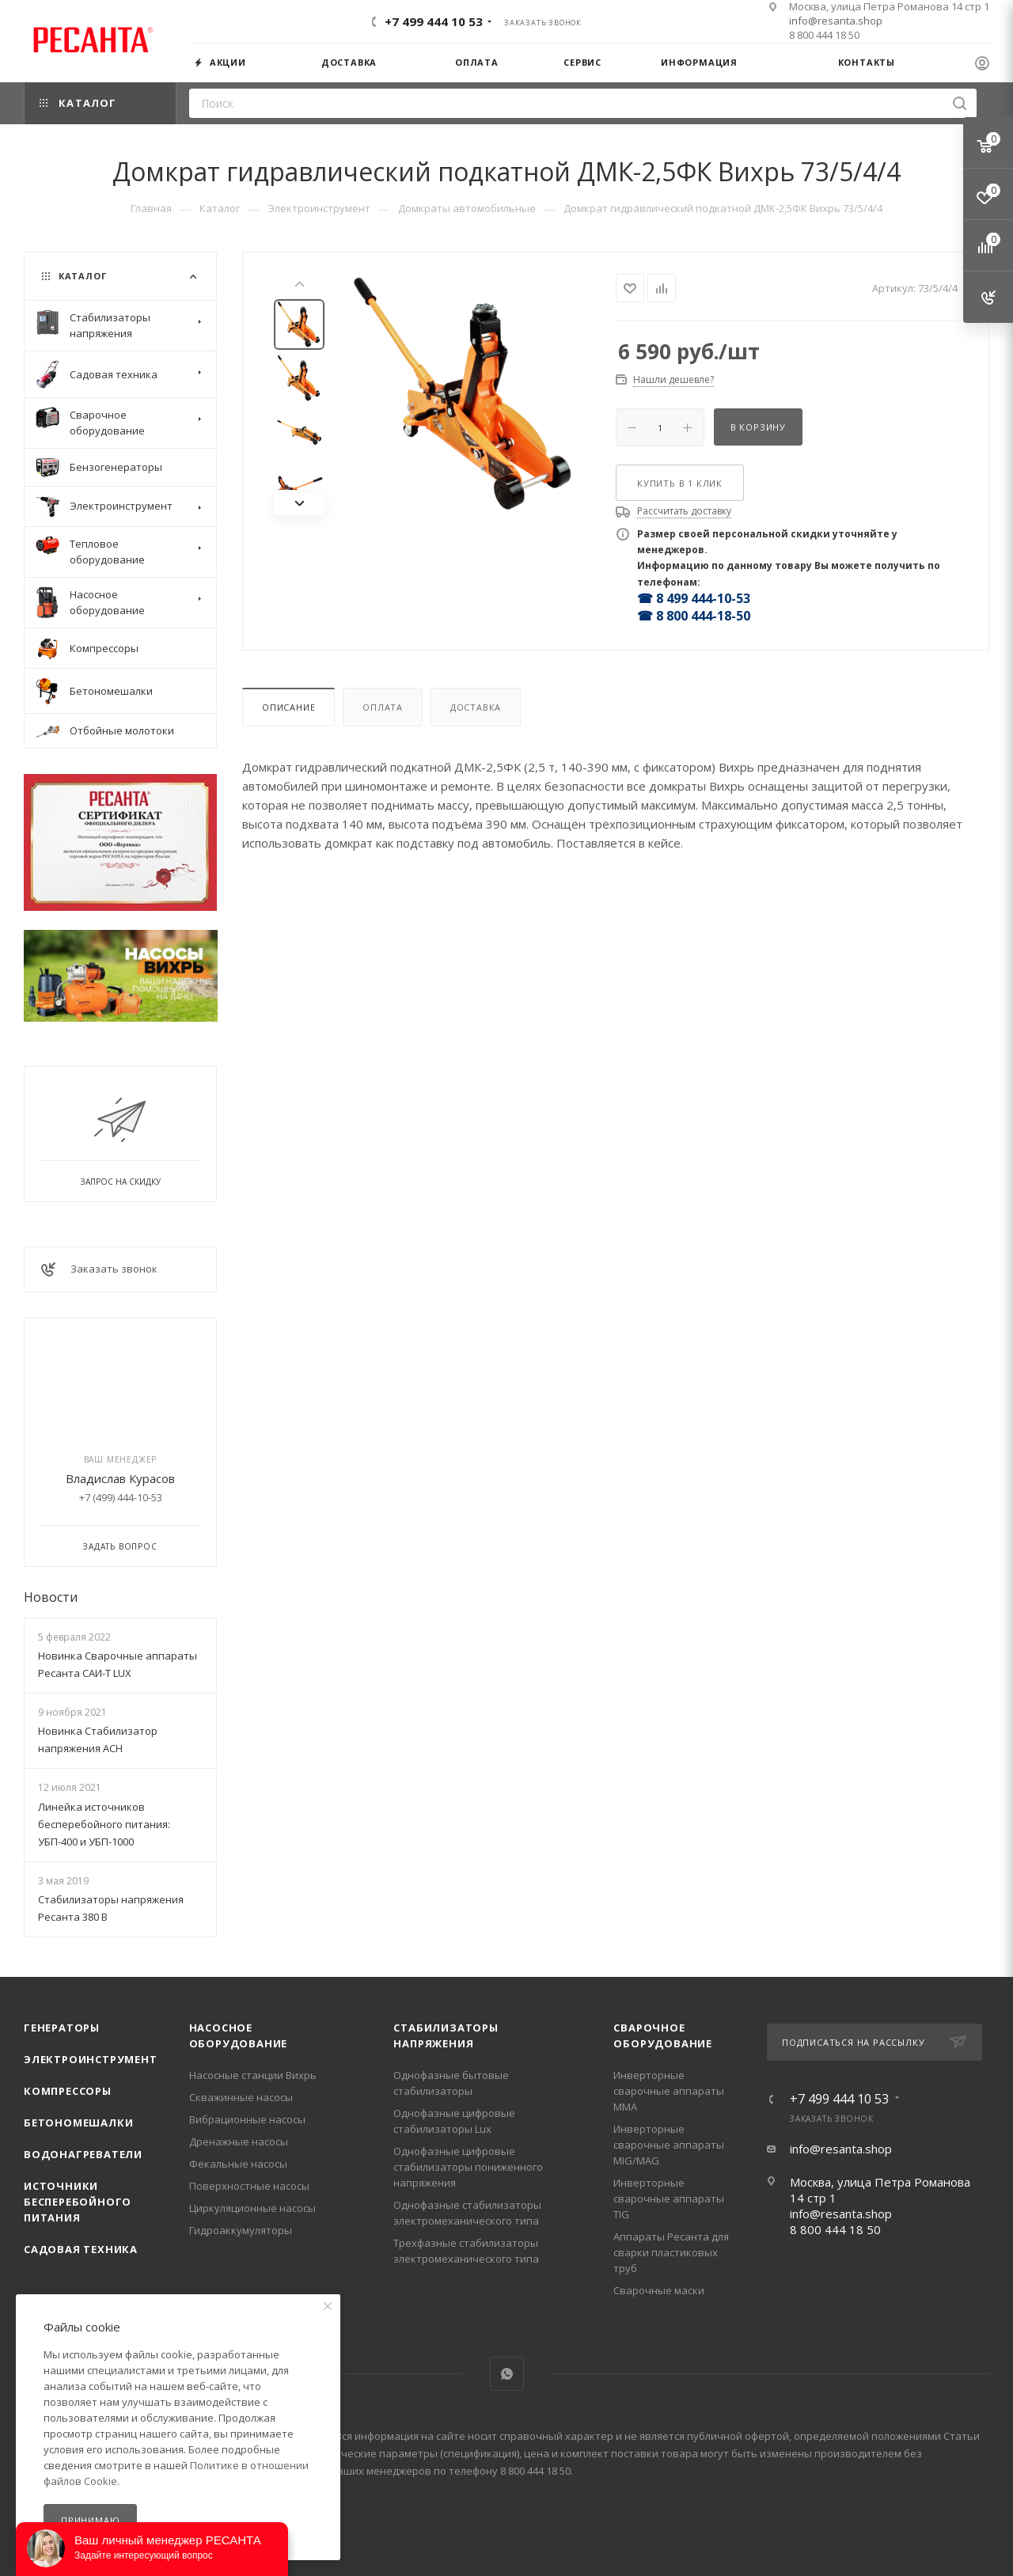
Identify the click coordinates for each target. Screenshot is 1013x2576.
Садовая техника (81, 2249)
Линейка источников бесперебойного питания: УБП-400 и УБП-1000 (104, 1824)
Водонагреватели (83, 2154)
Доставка (475, 707)
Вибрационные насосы (247, 2119)
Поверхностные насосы (249, 2186)
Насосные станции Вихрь (253, 2075)
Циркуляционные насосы (252, 2208)
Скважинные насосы (241, 2097)
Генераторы (62, 2027)
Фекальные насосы (238, 2164)
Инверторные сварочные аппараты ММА (668, 2091)
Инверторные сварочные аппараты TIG (668, 2198)
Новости (51, 1597)
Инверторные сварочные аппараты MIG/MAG (668, 2145)
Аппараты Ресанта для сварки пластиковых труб (671, 2252)
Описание (288, 707)
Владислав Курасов (120, 1478)
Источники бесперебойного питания (77, 2202)
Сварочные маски (658, 2290)
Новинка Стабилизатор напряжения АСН (97, 1739)
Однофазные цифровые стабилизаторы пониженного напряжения (468, 2167)
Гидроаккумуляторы (240, 2230)
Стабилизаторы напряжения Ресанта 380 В (111, 1908)
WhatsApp (507, 2374)
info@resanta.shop (835, 20)
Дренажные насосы (238, 2141)
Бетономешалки (78, 2122)
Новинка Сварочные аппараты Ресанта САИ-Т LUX (117, 1664)
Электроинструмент (90, 2059)
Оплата (382, 707)
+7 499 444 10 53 (434, 21)
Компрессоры (68, 2091)
